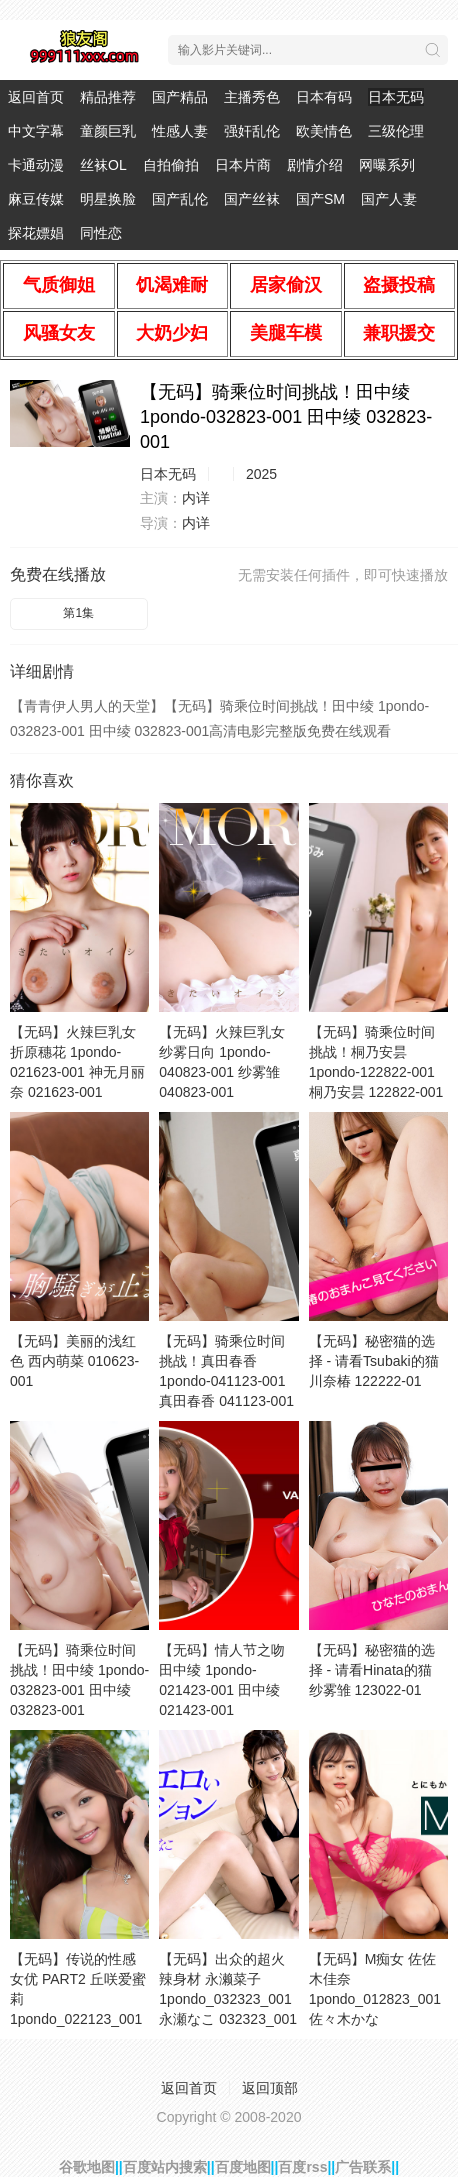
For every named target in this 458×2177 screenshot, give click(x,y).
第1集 (78, 613)
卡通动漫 (36, 165)
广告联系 (363, 2167)
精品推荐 (108, 97)
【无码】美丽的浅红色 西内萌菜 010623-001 (74, 1361)
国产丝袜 (252, 199)
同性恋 (101, 233)
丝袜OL (103, 165)
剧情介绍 (315, 165)
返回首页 (36, 97)
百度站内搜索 (165, 2167)
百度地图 (243, 2167)
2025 (261, 474)
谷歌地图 (87, 2167)
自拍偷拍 (171, 165)
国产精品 (180, 97)
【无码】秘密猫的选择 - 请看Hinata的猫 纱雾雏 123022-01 (372, 1670)
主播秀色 (252, 97)
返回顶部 (270, 2088)
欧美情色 (324, 131)
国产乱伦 (180, 199)
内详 (196, 498)
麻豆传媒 (36, 199)
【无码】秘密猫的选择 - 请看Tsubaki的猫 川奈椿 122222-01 (374, 1361)
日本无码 (396, 97)
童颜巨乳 (108, 131)
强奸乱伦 (252, 131)
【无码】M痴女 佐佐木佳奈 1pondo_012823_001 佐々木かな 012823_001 (375, 1999)
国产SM (320, 199)
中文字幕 (36, 131)
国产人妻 (389, 199)
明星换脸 (108, 199)
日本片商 (243, 165)
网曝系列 (387, 165)
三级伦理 (396, 131)
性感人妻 (180, 131)
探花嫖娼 (36, 233)
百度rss (302, 2167)
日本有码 (324, 97)
